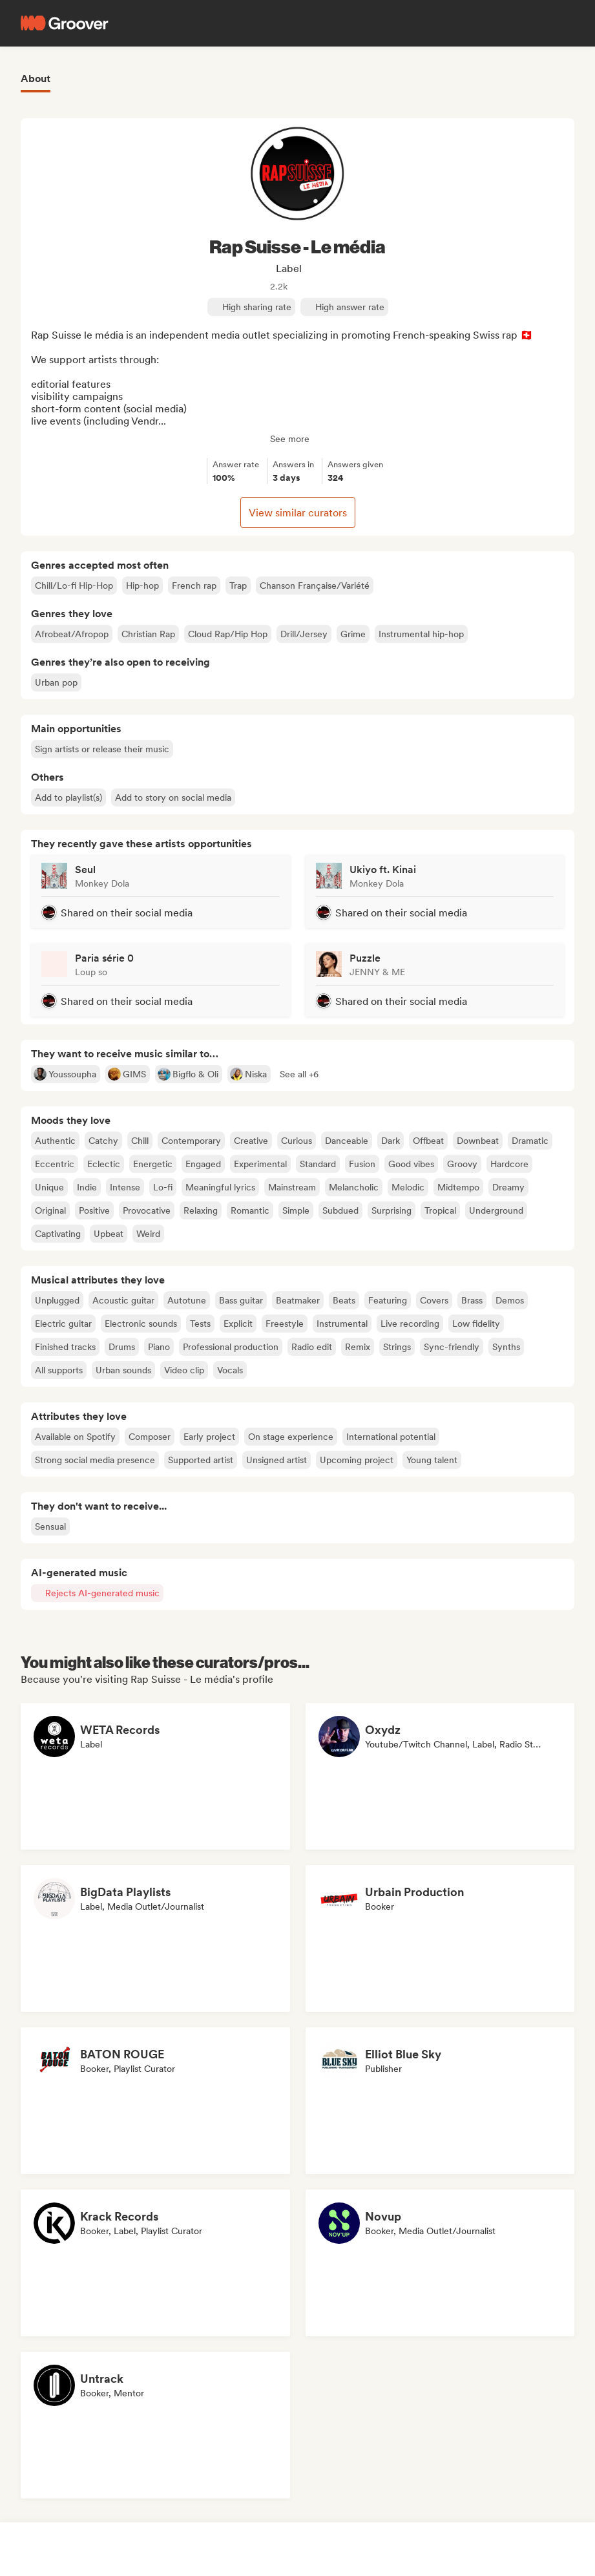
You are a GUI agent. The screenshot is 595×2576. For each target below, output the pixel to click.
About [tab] (35, 78)
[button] (299, 1074)
